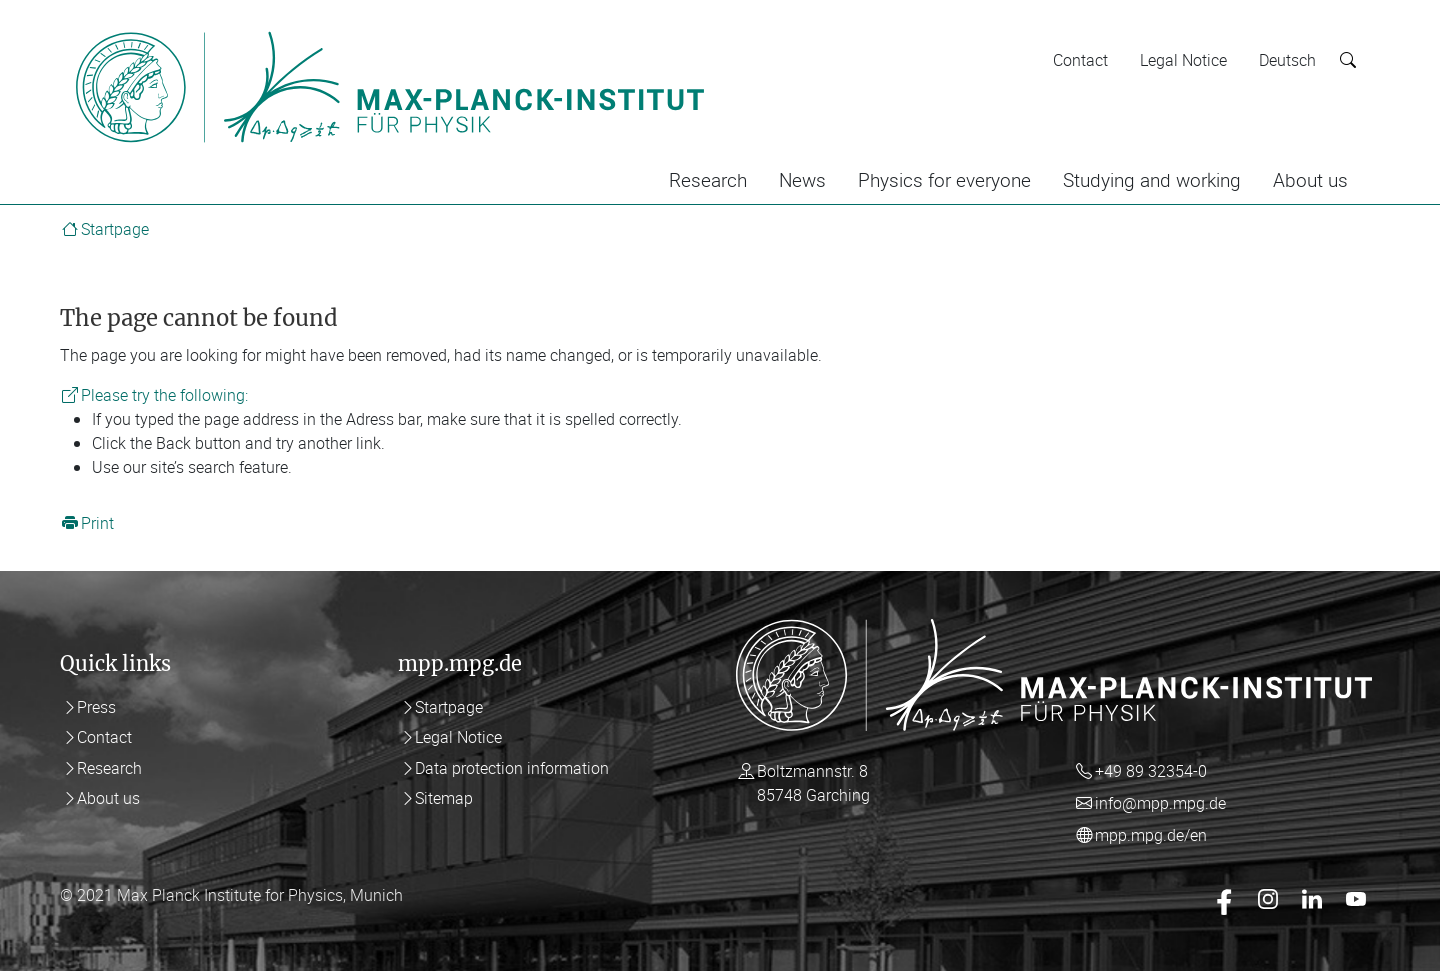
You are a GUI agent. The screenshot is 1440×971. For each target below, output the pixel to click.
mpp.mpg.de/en (1151, 835)
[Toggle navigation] (748, 28)
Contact (1080, 60)
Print (97, 523)
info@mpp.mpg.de (1160, 803)
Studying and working (1152, 180)
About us (1310, 180)
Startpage (115, 229)
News (802, 180)
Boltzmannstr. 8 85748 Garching (813, 783)
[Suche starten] (1348, 60)
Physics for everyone (944, 180)
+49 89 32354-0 (1151, 771)
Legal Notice (1183, 60)
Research (708, 180)
